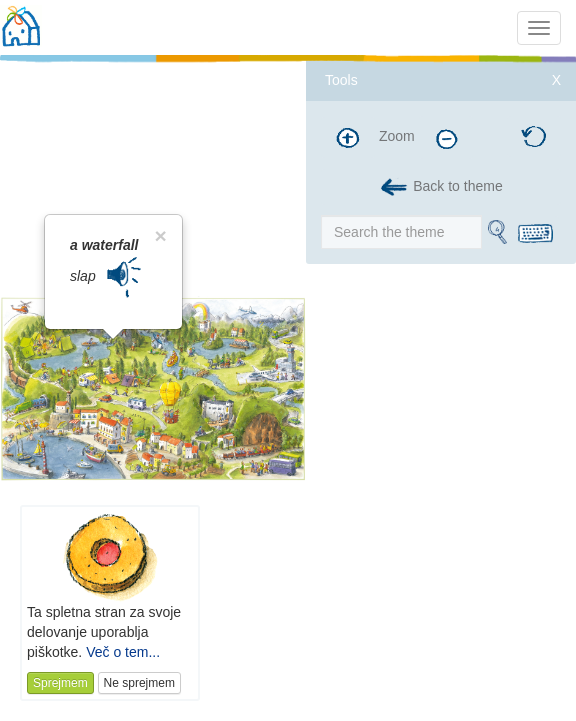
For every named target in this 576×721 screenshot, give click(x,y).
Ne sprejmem (139, 683)
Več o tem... (123, 652)
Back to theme (440, 187)
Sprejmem (60, 683)
